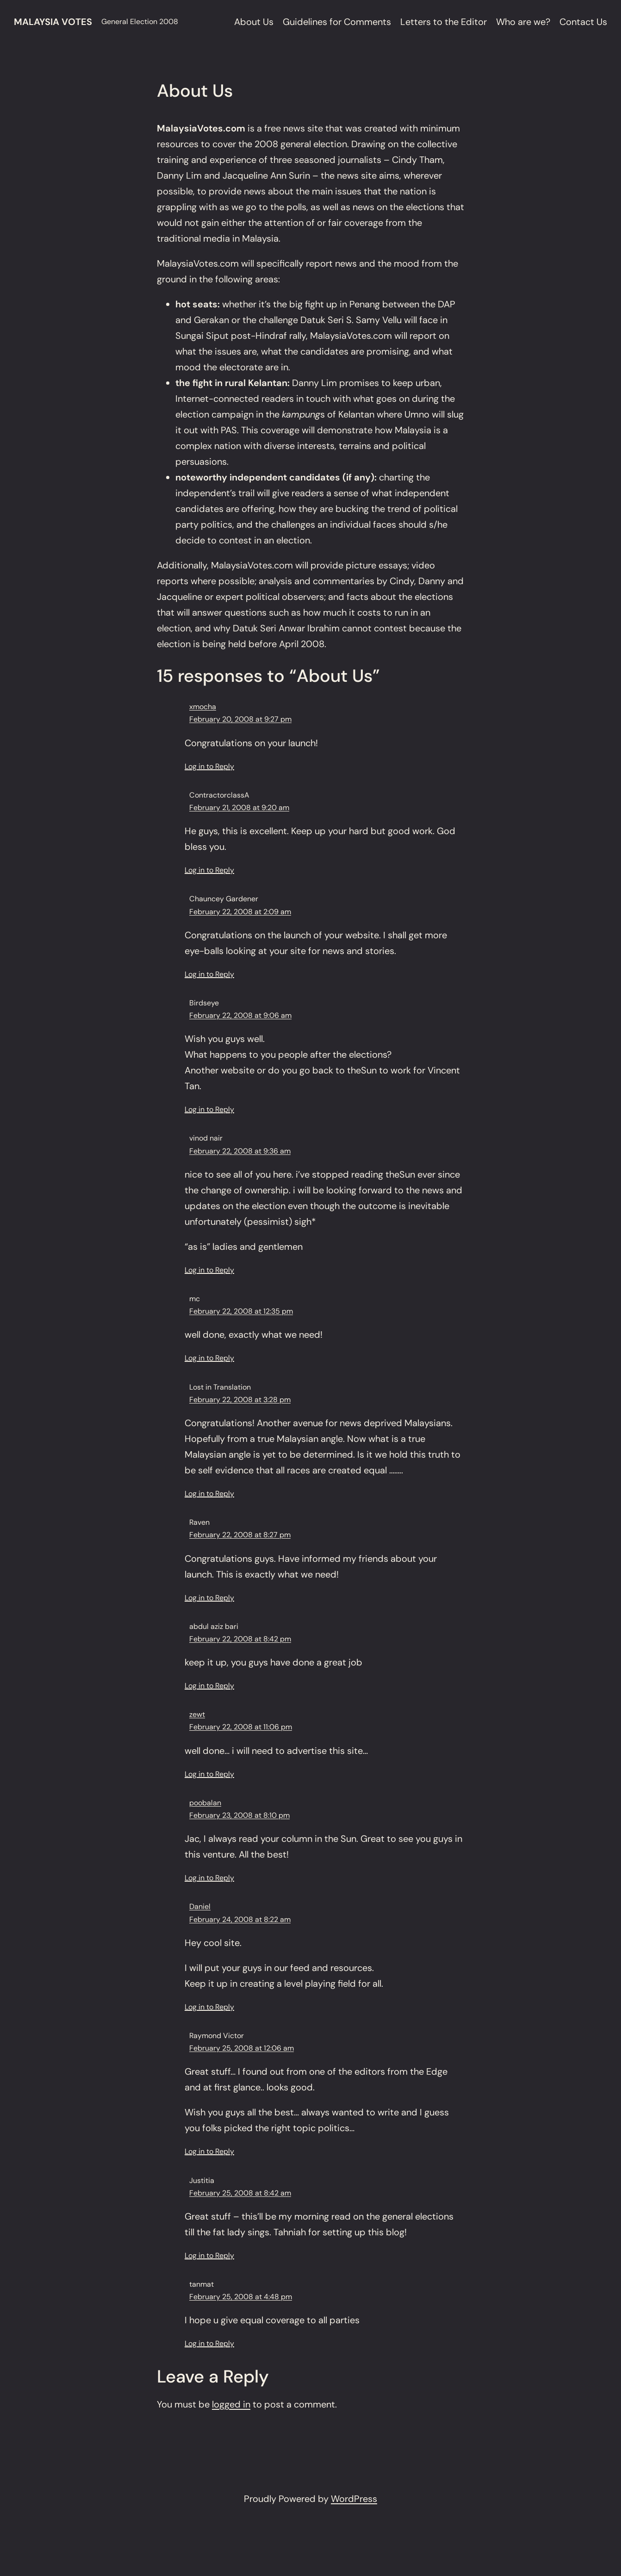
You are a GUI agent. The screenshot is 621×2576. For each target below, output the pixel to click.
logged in (231, 2404)
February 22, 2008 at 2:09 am (240, 912)
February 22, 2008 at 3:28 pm (240, 1399)
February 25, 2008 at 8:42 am (240, 2193)
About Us (253, 22)
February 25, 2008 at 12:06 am (241, 2048)
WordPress (354, 2499)
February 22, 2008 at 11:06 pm (240, 1727)
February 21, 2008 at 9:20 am (239, 807)
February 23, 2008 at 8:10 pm (239, 1815)
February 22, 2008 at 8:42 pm (240, 1639)
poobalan (205, 1803)
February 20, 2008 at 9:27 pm (240, 719)
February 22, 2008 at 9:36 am (240, 1151)
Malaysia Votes (53, 22)
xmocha (202, 706)
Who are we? (523, 22)
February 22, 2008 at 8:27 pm (240, 1535)
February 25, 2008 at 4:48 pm (240, 2297)
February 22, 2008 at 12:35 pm (241, 1311)
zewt (197, 1714)
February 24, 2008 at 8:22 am (240, 1919)
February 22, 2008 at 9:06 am (240, 1015)
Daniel (200, 1906)
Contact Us (583, 22)
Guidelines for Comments (337, 22)
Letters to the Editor (443, 22)
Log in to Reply (209, 766)
